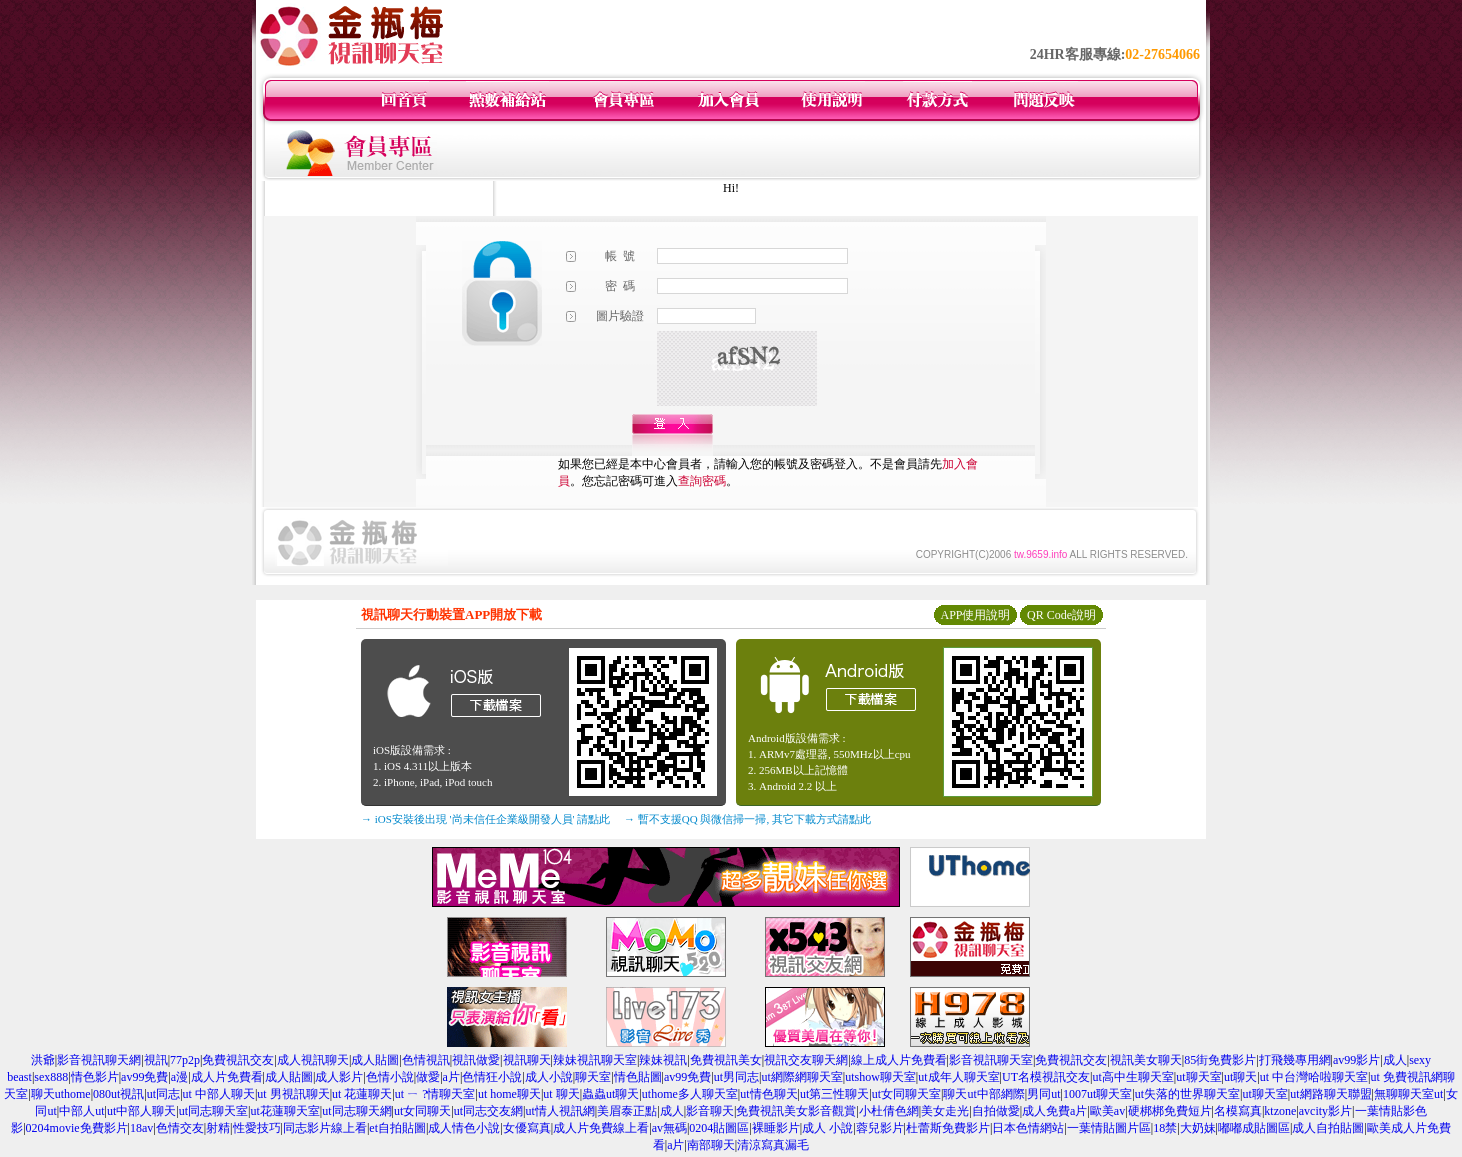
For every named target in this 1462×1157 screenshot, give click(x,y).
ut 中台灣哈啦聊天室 (1314, 1077)
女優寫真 (527, 1128)
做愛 (428, 1077)
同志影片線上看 (325, 1128)
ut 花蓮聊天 (362, 1094)
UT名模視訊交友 (1046, 1077)
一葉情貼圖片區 (1109, 1128)
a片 (451, 1077)
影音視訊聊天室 (991, 1060)
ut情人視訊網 (559, 1111)
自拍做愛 (996, 1111)
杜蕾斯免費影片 (948, 1128)
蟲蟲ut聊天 (610, 1094)
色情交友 (180, 1128)
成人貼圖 (375, 1060)
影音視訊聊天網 (99, 1060)
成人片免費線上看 (601, 1128)
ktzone (1280, 1111)
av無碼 (669, 1128)
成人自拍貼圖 (1328, 1128)
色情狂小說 (492, 1077)
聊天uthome (61, 1094)
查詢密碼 (702, 481)
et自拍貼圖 (397, 1128)
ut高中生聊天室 (1132, 1077)
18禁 (1165, 1128)
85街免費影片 (1220, 1060)
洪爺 (43, 1060)
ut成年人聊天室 (958, 1077)
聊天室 (593, 1077)
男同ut (1043, 1094)
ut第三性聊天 (834, 1094)
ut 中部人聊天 (219, 1094)
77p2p (185, 1060)
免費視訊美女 (726, 1060)
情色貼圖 (638, 1077)
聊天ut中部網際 (983, 1094)
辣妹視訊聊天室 (595, 1060)
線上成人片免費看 (899, 1060)
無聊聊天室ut (1408, 1094)
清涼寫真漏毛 (773, 1145)
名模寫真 (1238, 1111)
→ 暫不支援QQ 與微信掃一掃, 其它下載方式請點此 (747, 819)
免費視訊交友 (238, 1060)
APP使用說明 (975, 615)
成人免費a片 (1054, 1111)
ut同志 (163, 1094)
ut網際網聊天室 (801, 1077)
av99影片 (1356, 1060)
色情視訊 (426, 1060)
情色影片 (95, 1077)
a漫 (179, 1077)
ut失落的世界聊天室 (1187, 1094)
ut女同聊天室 (906, 1094)
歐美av (1107, 1111)
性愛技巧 (257, 1128)
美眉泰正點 (627, 1111)
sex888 (51, 1077)
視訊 (156, 1060)
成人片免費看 (227, 1077)
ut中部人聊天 (141, 1111)
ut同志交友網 (488, 1111)
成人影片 (339, 1077)
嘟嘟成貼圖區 (1254, 1128)
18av (141, 1128)
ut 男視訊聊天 (293, 1094)
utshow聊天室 (880, 1077)
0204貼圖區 (719, 1128)
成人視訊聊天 (313, 1060)
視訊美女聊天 (1146, 1060)
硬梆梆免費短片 (1170, 1111)
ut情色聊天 (768, 1094)
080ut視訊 (118, 1094)
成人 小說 (827, 1128)
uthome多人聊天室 (690, 1094)
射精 (218, 1128)
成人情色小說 (464, 1128)
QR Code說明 (1061, 615)
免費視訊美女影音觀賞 (796, 1111)
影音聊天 (710, 1111)
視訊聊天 (527, 1060)
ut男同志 (736, 1077)
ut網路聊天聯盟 (1330, 1094)
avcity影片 (1325, 1111)
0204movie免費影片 (77, 1128)
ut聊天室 (1198, 1077)
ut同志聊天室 (213, 1111)
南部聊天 (711, 1145)
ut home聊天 (509, 1094)
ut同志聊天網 (356, 1111)
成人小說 (549, 1077)
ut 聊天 (561, 1094)
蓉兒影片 (880, 1128)
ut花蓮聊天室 (284, 1111)
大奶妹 (1198, 1128)
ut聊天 (1240, 1077)
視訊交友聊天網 (806, 1060)
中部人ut (81, 1111)
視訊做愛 (476, 1060)
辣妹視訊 (663, 1060)
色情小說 (390, 1077)
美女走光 (945, 1111)
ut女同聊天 (422, 1111)
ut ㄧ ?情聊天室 (435, 1094)
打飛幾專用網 (1295, 1060)
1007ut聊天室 (1097, 1094)
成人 (1395, 1060)
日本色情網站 (1028, 1128)
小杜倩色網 (889, 1111)
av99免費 (144, 1077)
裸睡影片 (776, 1128)
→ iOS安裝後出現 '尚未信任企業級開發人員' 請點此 (485, 819)
